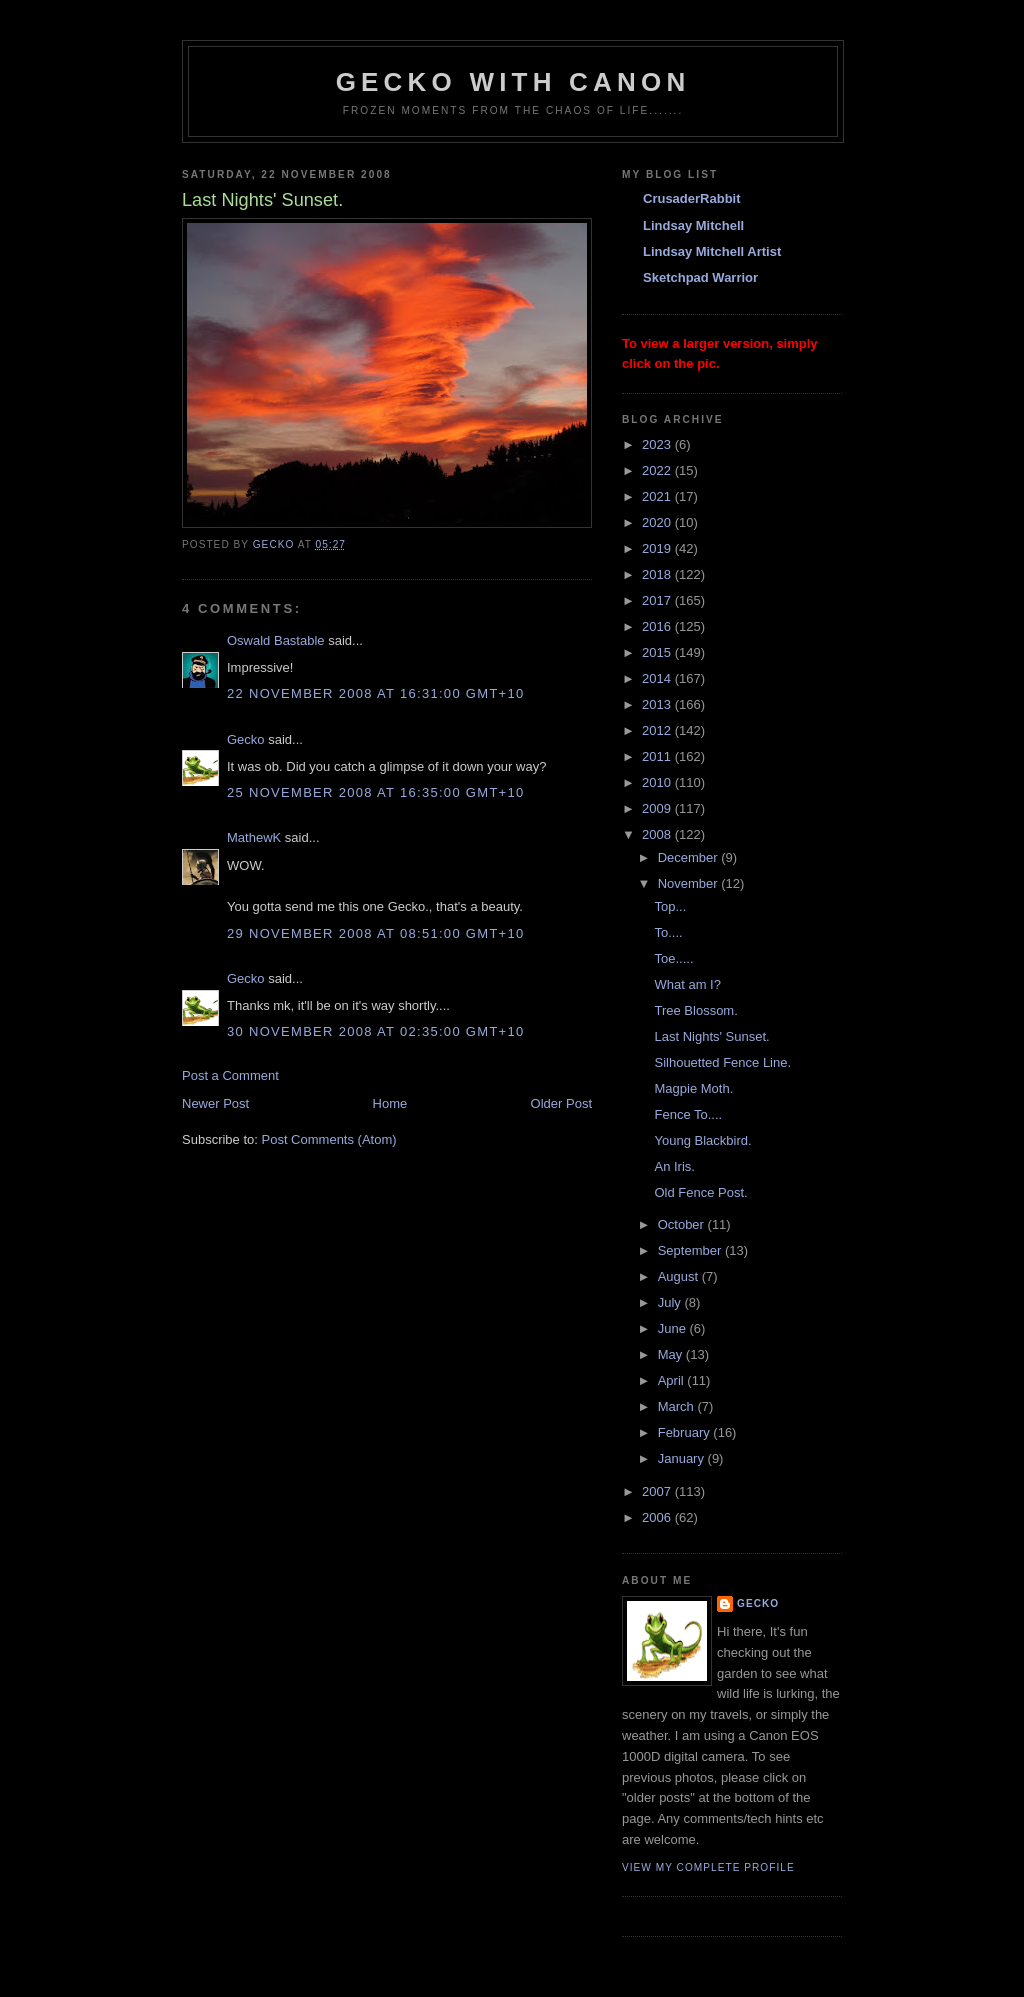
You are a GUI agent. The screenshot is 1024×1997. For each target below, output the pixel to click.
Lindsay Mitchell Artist (712, 251)
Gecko (246, 739)
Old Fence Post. (700, 1192)
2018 (658, 574)
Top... (670, 906)
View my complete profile (708, 1867)
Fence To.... (688, 1114)
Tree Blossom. (695, 1010)
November (690, 883)
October (683, 1224)
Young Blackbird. (702, 1140)
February (686, 1432)
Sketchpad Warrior (700, 277)
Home (390, 1103)
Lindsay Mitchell (693, 225)
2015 (658, 652)
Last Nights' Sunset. (711, 1036)
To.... (668, 932)
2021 (658, 496)
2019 (658, 548)
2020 (658, 522)
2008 (658, 834)
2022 (658, 470)
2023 (658, 444)
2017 (658, 600)
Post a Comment (230, 1075)
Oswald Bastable (276, 640)
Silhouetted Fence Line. (722, 1062)
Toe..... (673, 958)
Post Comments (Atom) (329, 1139)
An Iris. (674, 1166)
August (680, 1276)
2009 (658, 808)
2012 (658, 730)
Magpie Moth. (693, 1088)
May (672, 1354)
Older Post (561, 1103)
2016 (658, 626)
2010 (658, 782)
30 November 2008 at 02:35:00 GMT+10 (376, 1031)
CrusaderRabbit (692, 198)
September (691, 1250)
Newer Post (215, 1103)
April (673, 1380)
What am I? (687, 984)
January (683, 1458)
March (678, 1406)
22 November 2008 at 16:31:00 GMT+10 (376, 693)
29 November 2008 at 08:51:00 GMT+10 (376, 933)
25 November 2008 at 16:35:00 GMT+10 (376, 792)
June (674, 1328)
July (671, 1302)
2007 (658, 1491)
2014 (658, 678)
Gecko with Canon (513, 82)
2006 (658, 1517)
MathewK (254, 837)
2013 (658, 704)
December (690, 857)
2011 (658, 756)
